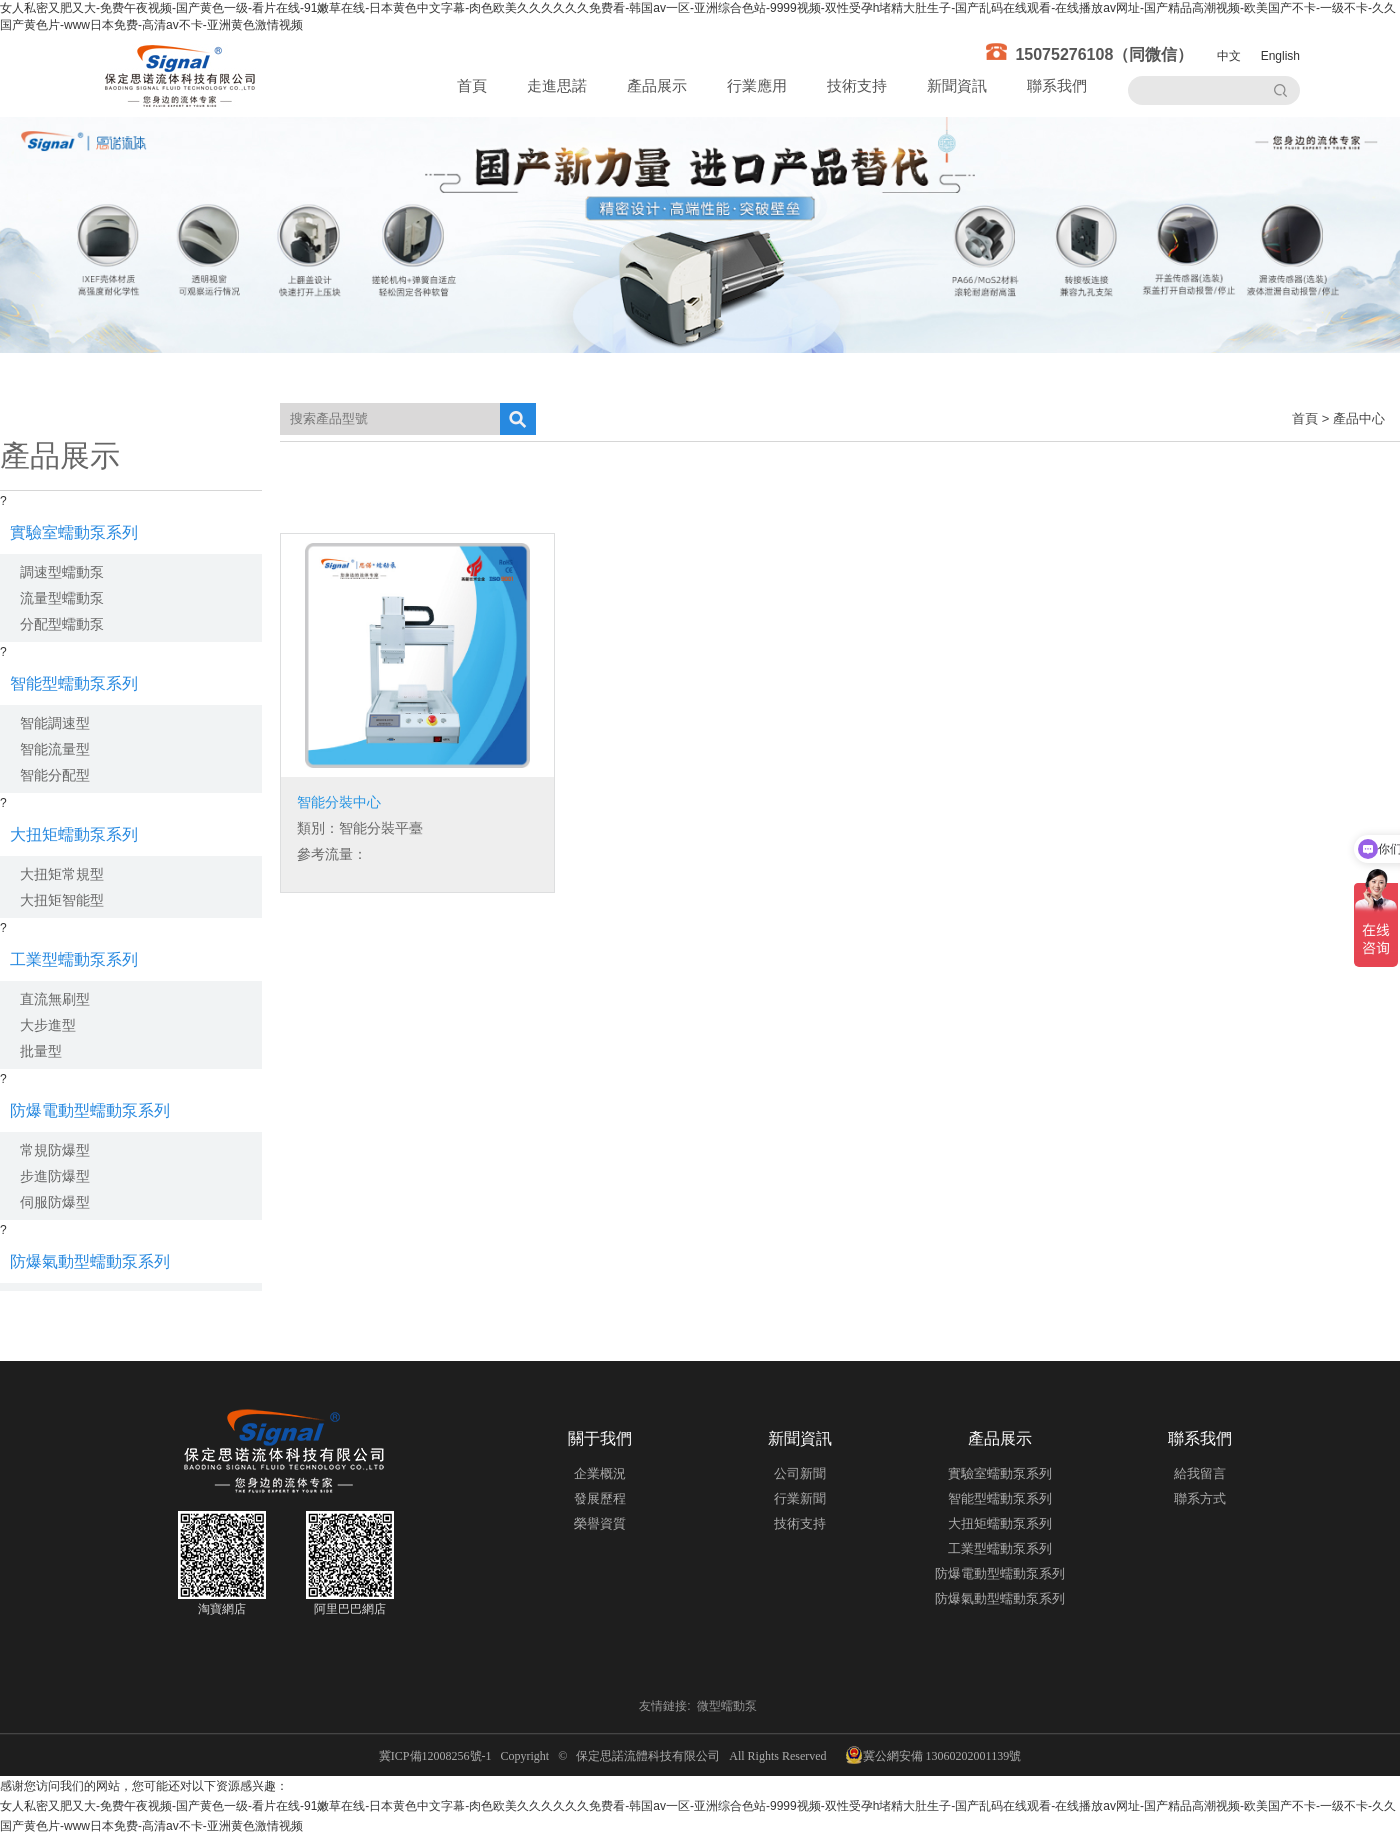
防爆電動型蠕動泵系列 (90, 1110)
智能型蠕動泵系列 (74, 683)
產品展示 (657, 85)
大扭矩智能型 (62, 900)
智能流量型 (55, 749)
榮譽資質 (600, 1523)
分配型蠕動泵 (62, 624)
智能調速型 (55, 723)
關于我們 (600, 1438)
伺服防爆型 (55, 1202)
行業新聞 (800, 1498)
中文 (1229, 56)
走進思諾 (557, 85)
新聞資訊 (957, 85)
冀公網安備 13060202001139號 (933, 1755)
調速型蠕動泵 (62, 572)
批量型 (41, 1051)
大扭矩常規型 (62, 874)
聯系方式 (1200, 1498)
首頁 (472, 85)
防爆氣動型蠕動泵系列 (90, 1261)
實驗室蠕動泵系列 (74, 532)
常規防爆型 (55, 1150)
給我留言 (1200, 1473)
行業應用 (757, 85)
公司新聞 (800, 1473)
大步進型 (48, 1025)
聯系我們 (1057, 85)
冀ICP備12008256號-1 (438, 1756)
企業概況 (600, 1473)
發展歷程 (600, 1498)
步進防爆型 (55, 1176)
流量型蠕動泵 (62, 598)
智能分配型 (55, 775)
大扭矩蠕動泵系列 (74, 834)
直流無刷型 (55, 999)
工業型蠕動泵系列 (74, 959)
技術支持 (857, 85)
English (1280, 56)
